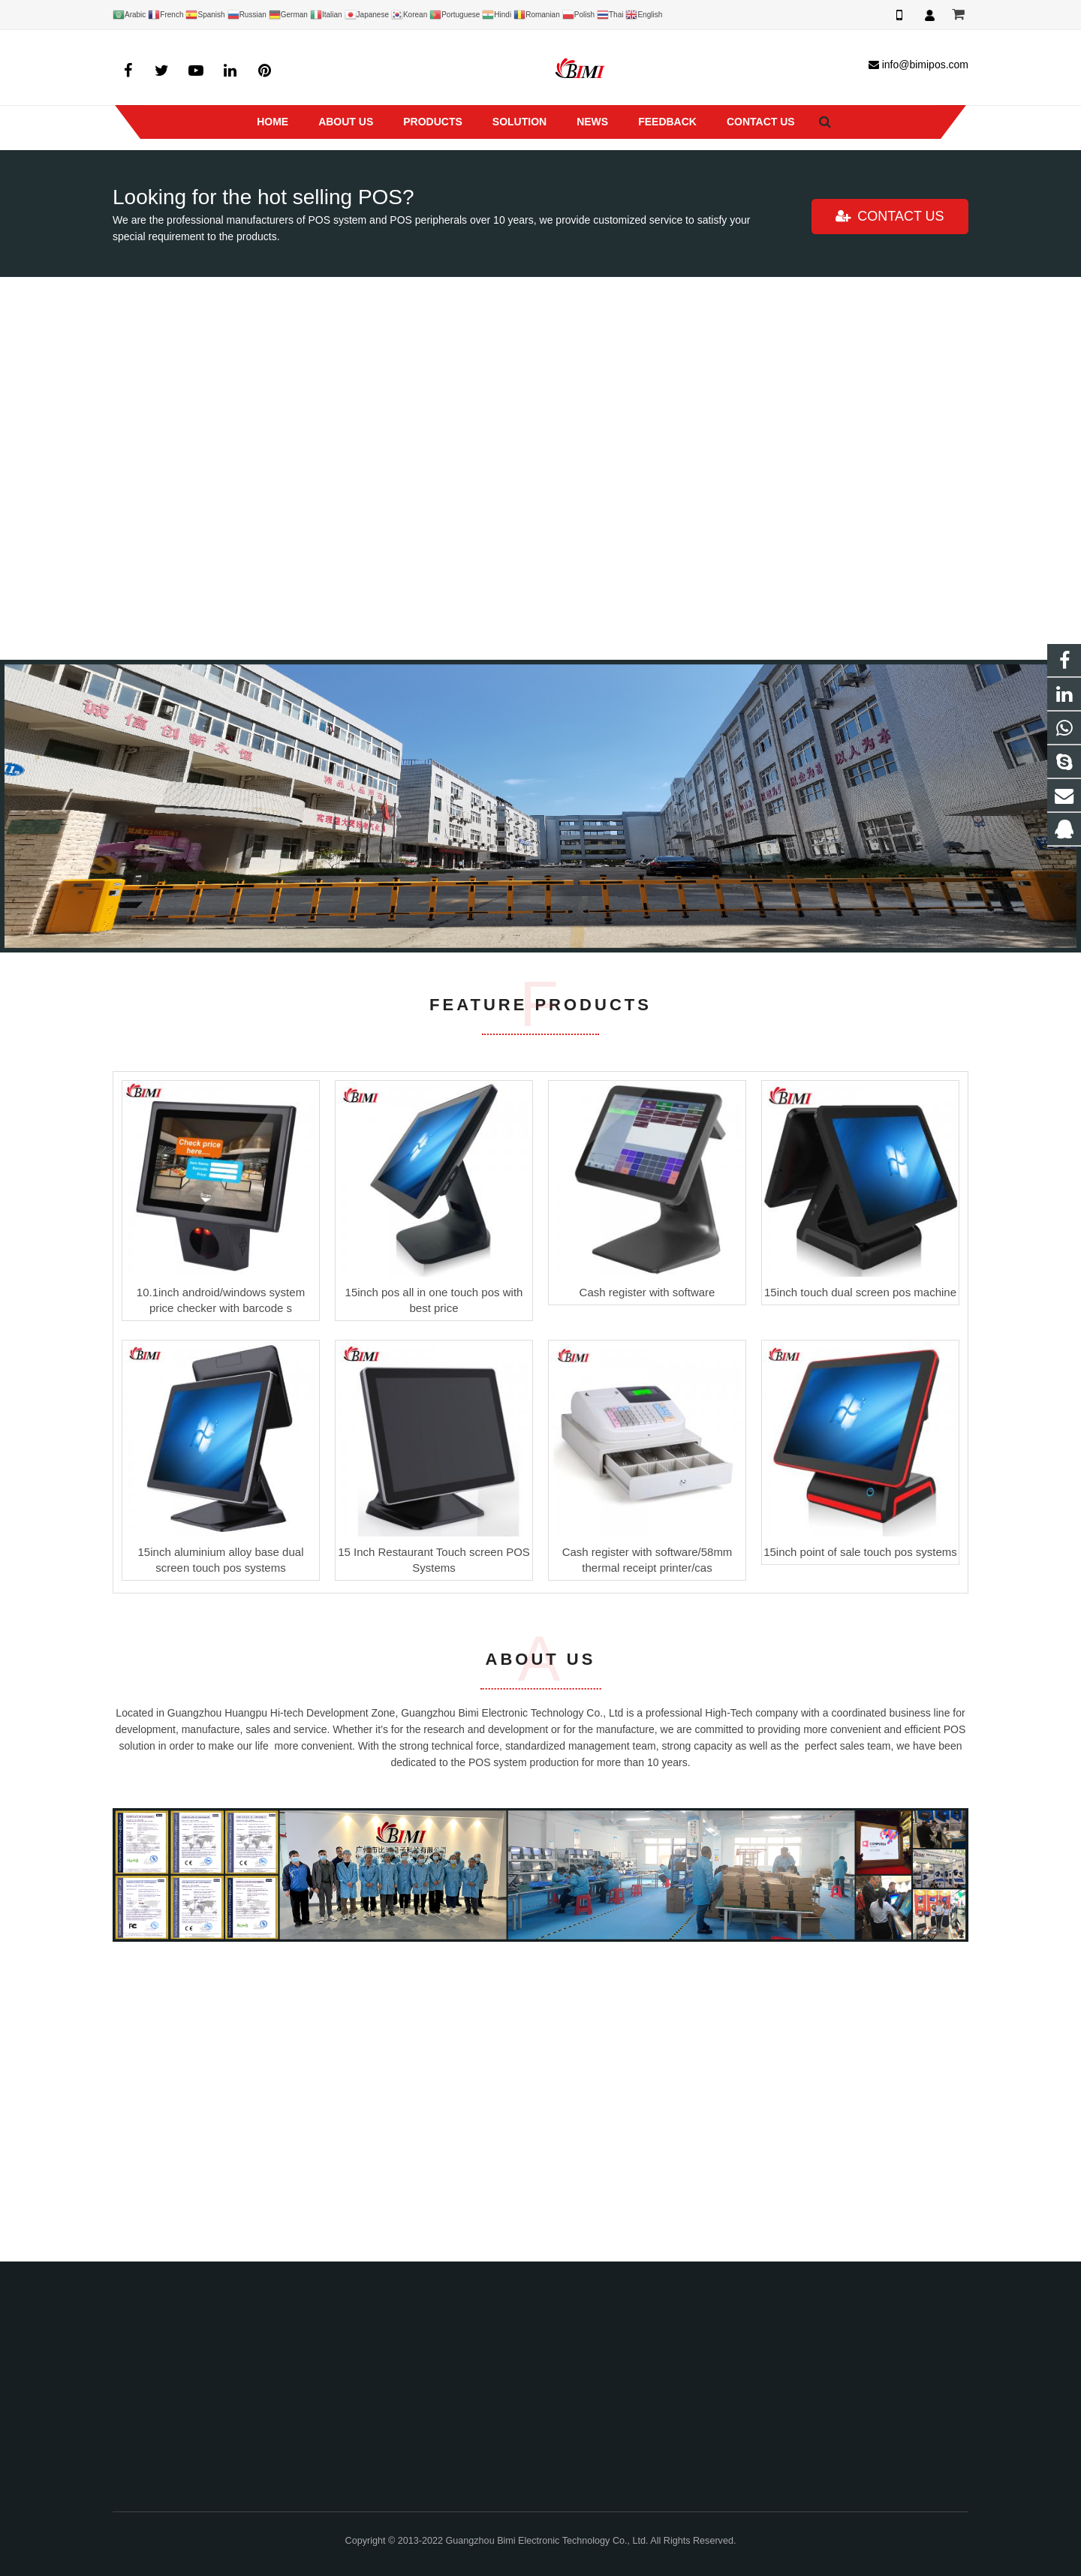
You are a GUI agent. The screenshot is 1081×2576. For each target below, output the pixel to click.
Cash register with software (647, 1590)
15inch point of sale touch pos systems (860, 1849)
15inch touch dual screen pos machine (860, 1590)
